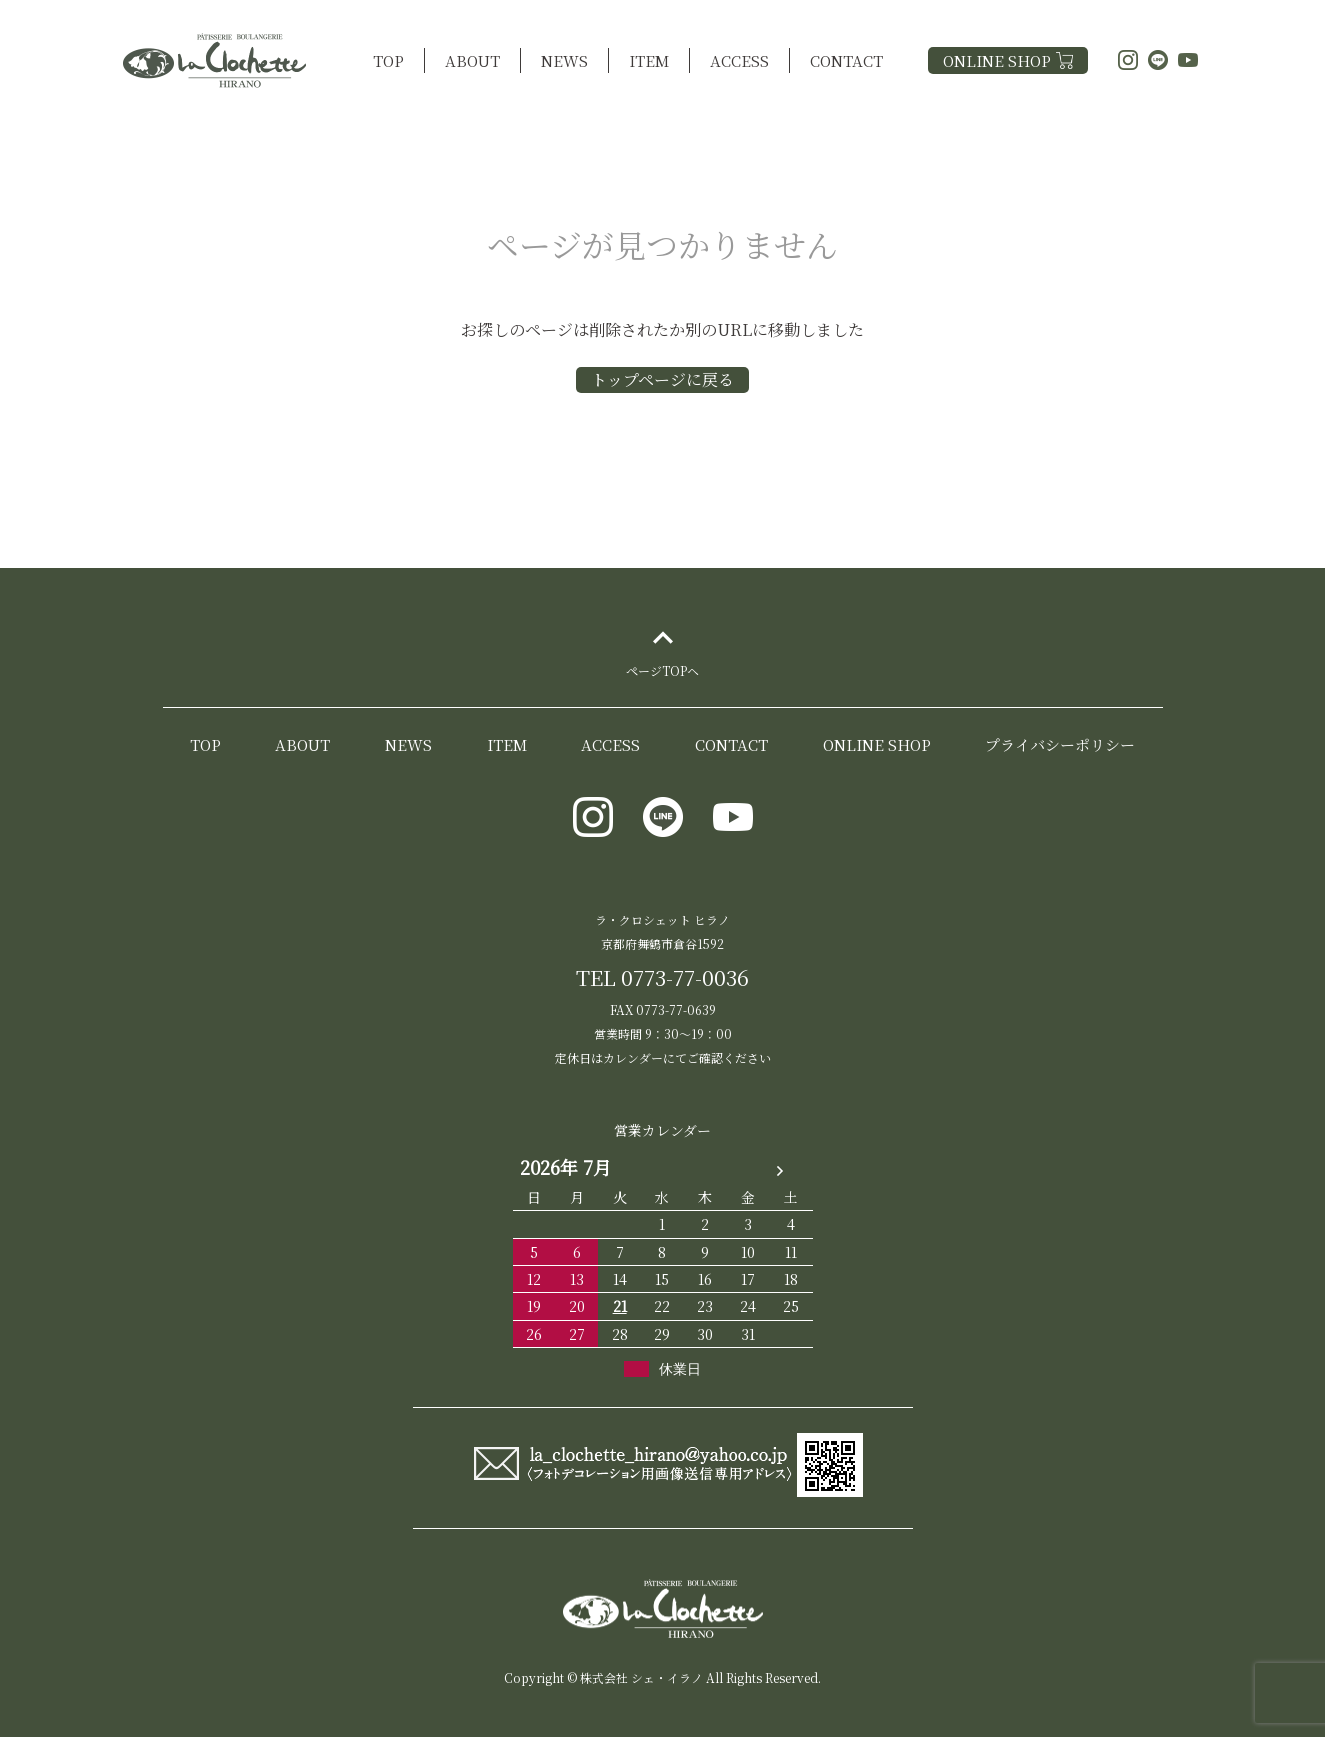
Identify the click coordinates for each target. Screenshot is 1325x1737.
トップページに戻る (662, 379)
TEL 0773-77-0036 (662, 977)
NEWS (564, 60)
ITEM (649, 60)
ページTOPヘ (662, 691)
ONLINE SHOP (1008, 60)
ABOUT (472, 60)
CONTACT (846, 60)
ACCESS (739, 60)
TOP (388, 60)
